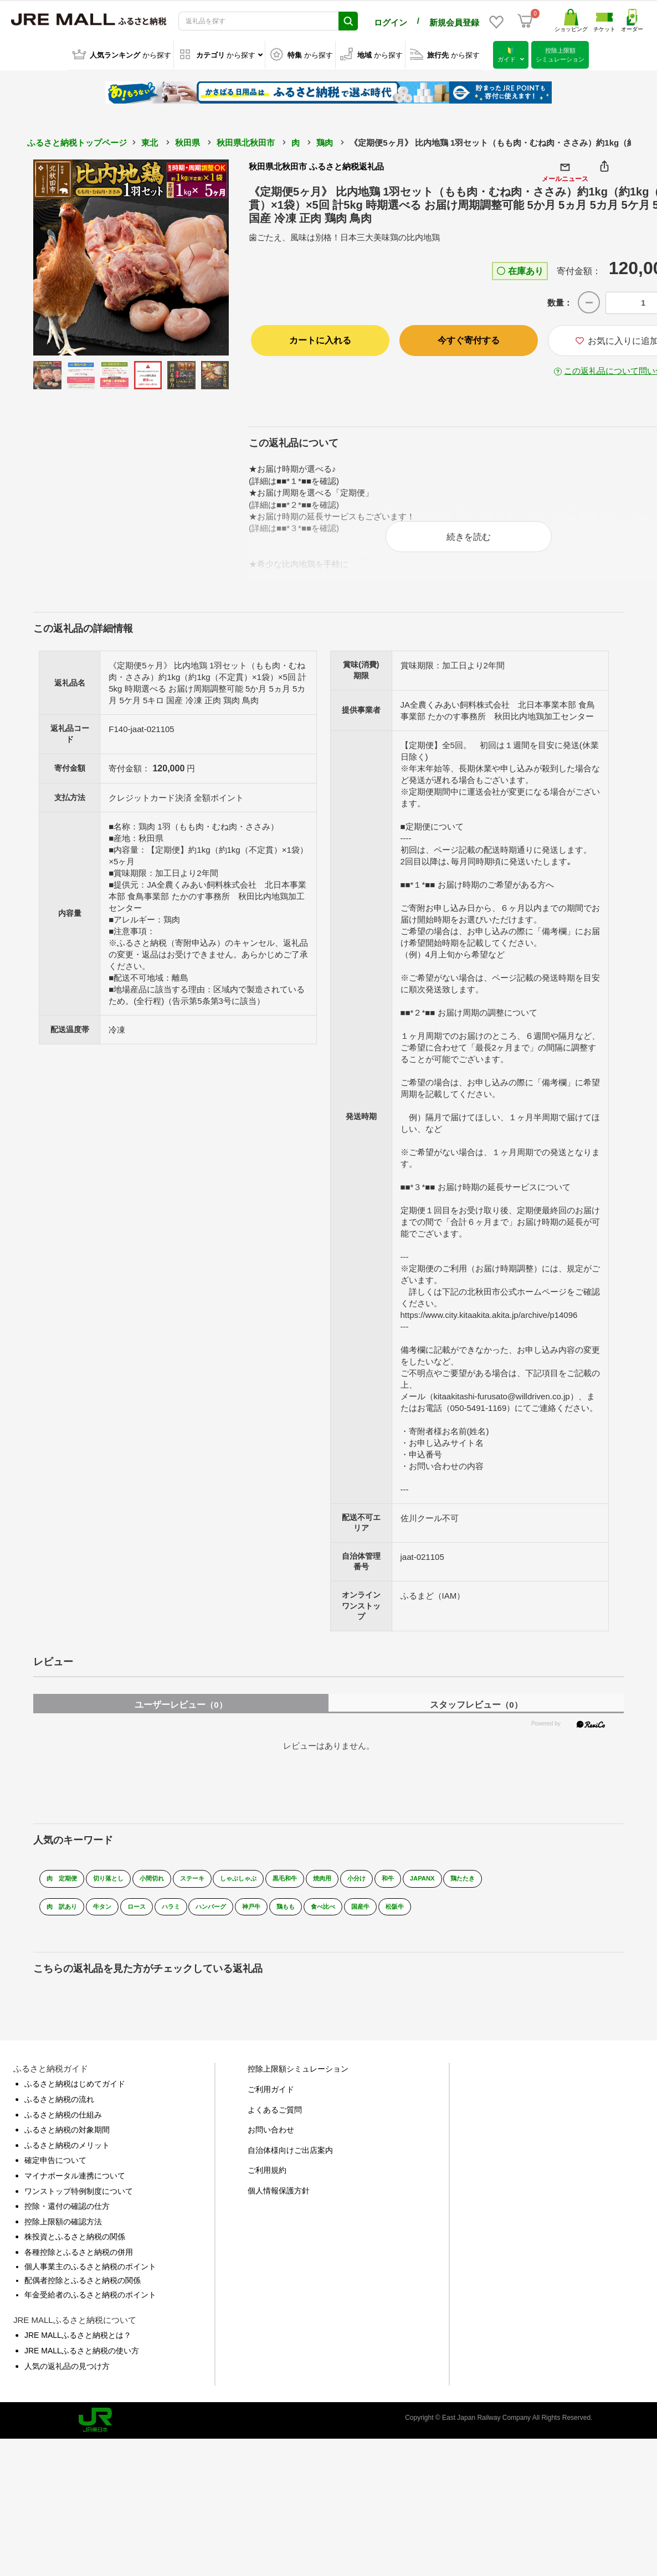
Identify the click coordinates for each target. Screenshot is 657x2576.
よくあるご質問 (275, 2117)
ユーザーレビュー (181, 1712)
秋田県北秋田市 (246, 141)
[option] (131, 256)
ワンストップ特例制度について (78, 2198)
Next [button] (198, 256)
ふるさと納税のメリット (67, 2152)
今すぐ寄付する (469, 338)
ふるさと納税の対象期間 (67, 2137)
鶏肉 (324, 141)
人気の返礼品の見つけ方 (67, 2373)
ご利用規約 (267, 2177)
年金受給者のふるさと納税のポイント (90, 2301)
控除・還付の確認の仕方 (67, 2213)
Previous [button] (64, 256)
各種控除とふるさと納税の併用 (78, 2259)
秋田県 (187, 141)
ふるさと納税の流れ (59, 2107)
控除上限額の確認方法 (63, 2228)
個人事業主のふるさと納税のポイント (90, 2273)
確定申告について (55, 2167)
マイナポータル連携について (74, 2182)
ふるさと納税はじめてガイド (74, 2091)
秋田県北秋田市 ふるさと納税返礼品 (316, 164)
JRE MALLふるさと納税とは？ (77, 2342)
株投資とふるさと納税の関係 (74, 2244)
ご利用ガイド (271, 2097)
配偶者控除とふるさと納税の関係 (82, 2288)
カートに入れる (320, 338)
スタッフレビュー (476, 1712)
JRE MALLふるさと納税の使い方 (81, 2357)
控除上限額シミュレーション (298, 2076)
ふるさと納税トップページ (77, 141)
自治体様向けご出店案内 (290, 2157)
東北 (149, 141)
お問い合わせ (271, 2137)
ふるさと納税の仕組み (63, 2122)
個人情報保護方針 (279, 2197)
